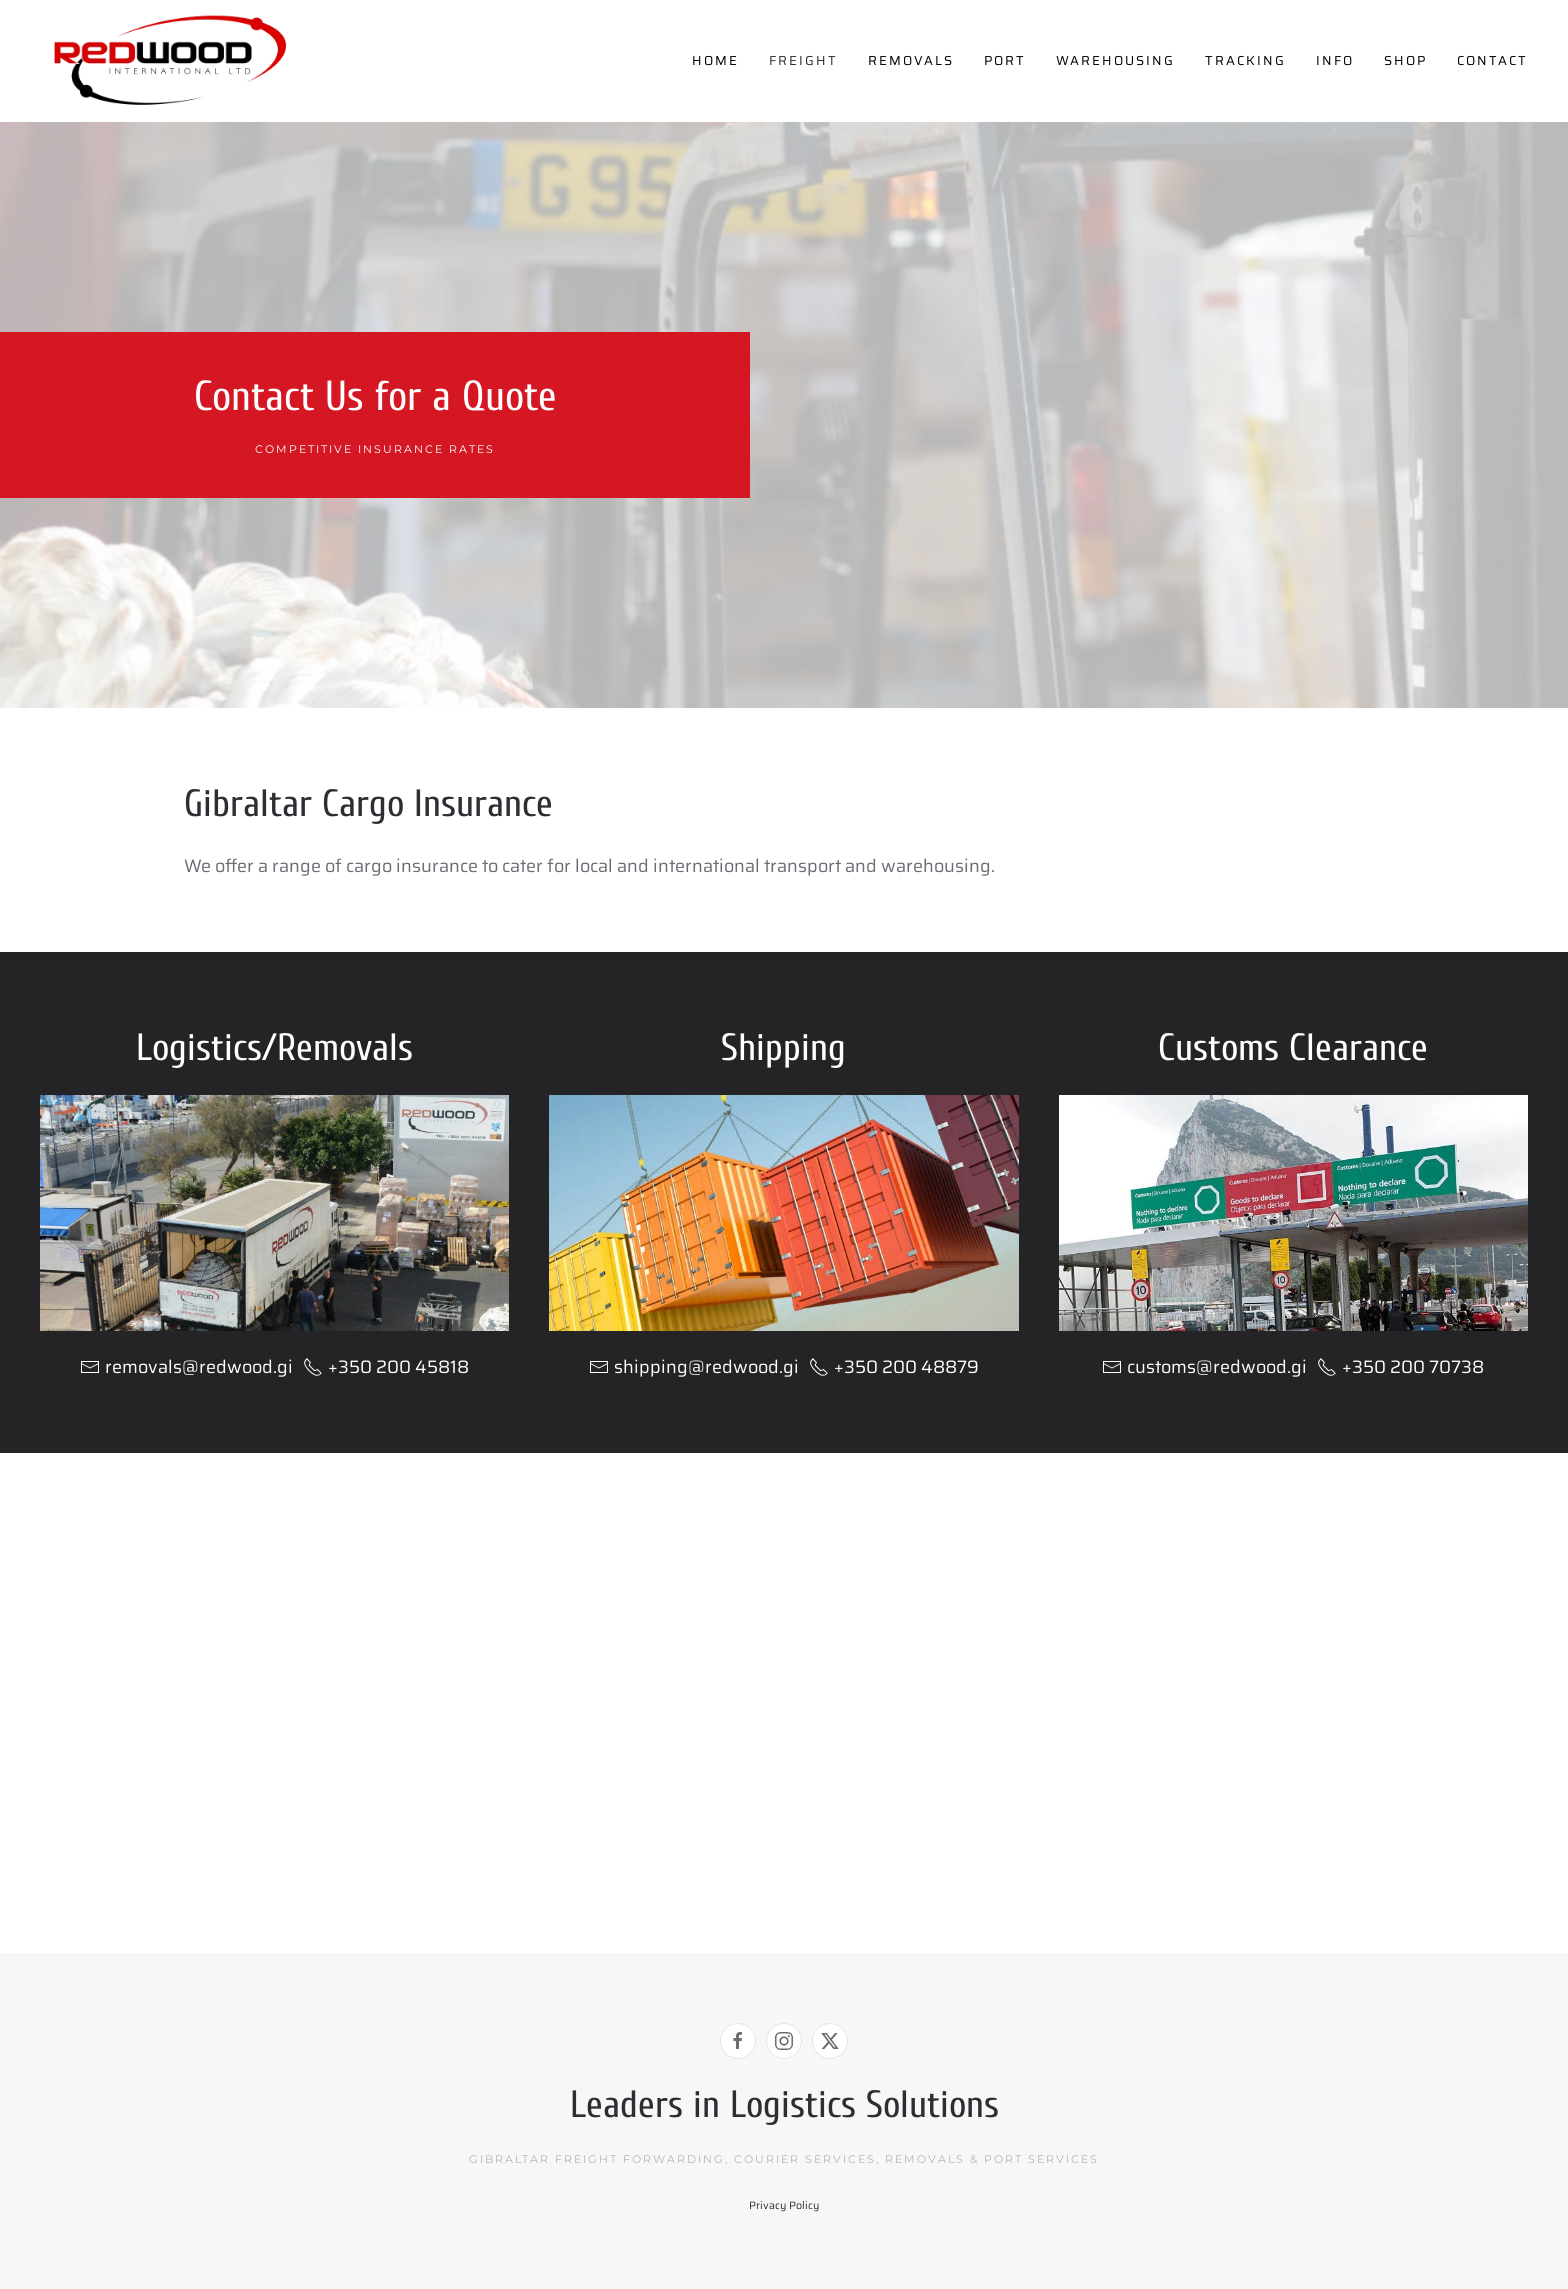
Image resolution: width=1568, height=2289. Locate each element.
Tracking (1245, 60)
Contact (1492, 60)
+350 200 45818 (386, 1367)
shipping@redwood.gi (706, 1367)
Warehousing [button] (1115, 60)
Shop (1405, 60)
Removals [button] (911, 60)
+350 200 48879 (894, 1367)
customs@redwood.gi (1217, 1367)
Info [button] (1335, 60)
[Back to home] (170, 61)
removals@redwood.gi (199, 1367)
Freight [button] (803, 60)
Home (715, 60)
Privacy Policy (784, 2205)
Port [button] (1005, 60)
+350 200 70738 (1400, 1367)
